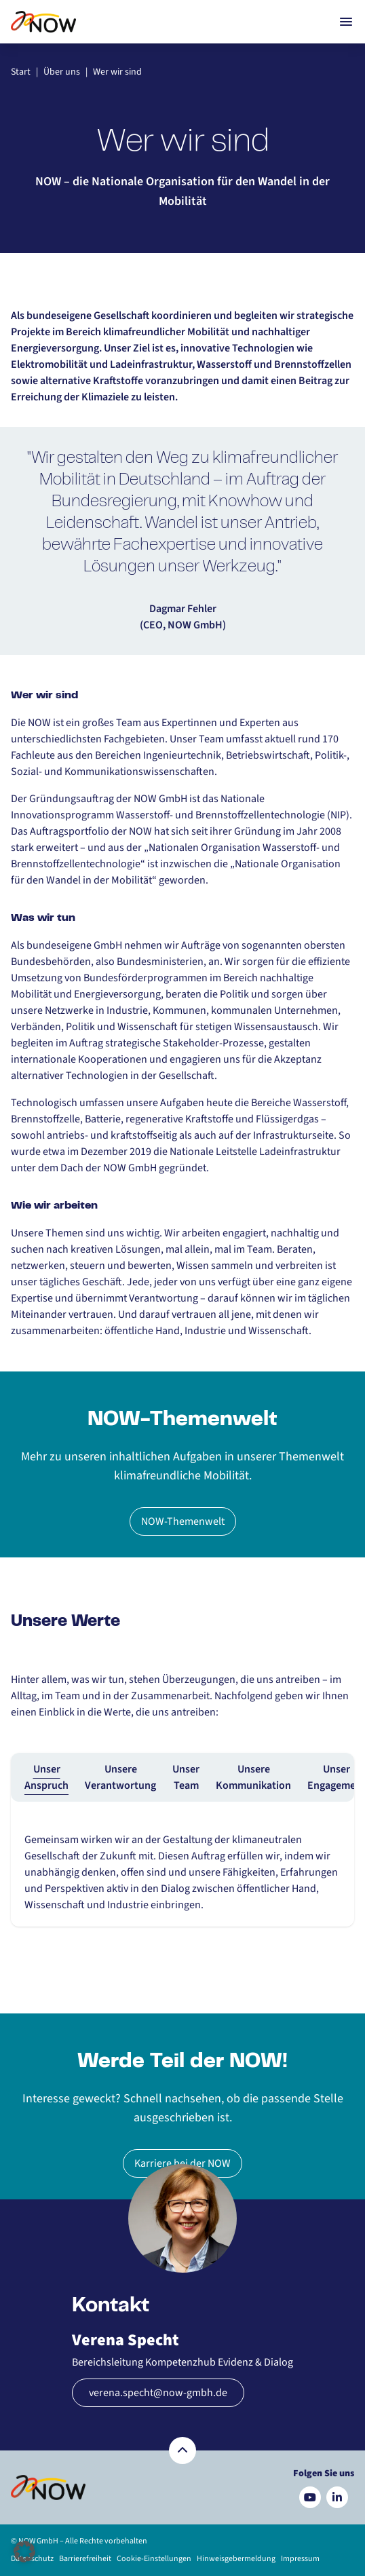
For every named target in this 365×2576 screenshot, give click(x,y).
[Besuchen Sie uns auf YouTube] (310, 2497)
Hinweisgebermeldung (236, 2558)
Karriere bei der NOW (182, 2163)
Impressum (300, 2558)
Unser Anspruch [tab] (46, 1777)
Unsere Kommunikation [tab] (253, 1777)
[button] (24, 2551)
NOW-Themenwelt (183, 1521)
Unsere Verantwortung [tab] (120, 1777)
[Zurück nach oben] (182, 2450)
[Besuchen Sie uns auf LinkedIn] (337, 2497)
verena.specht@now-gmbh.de (158, 2392)
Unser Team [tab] (185, 1777)
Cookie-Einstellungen (154, 2558)
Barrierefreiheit (85, 2558)
